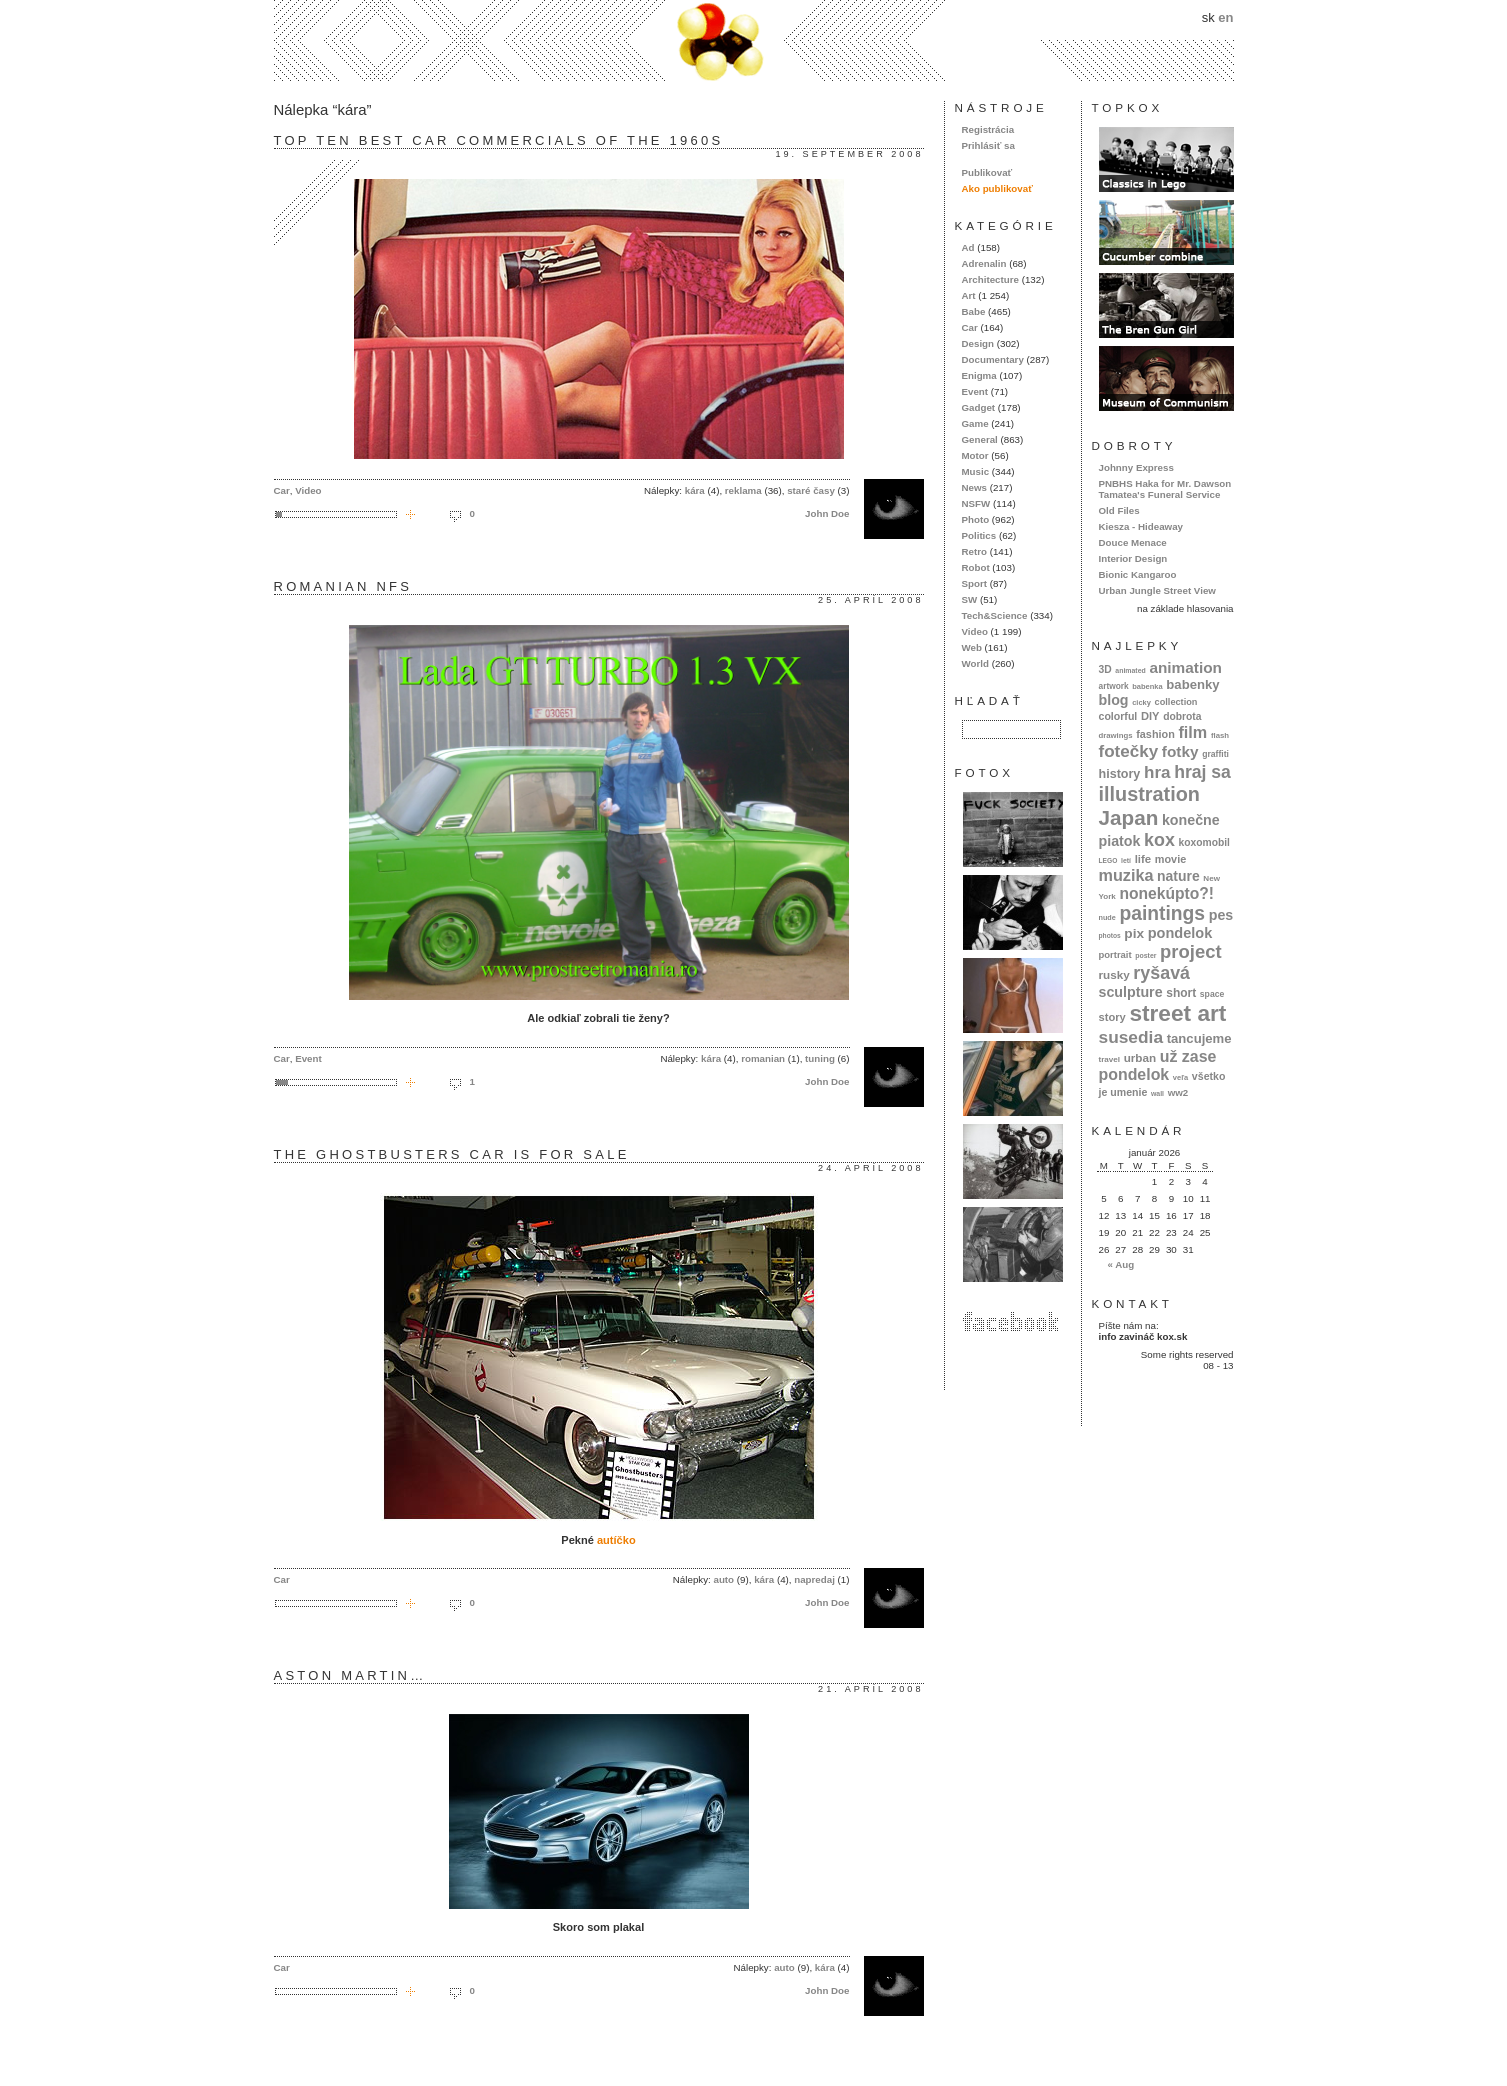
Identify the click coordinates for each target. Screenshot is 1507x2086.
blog (1114, 700)
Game (975, 423)
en (1225, 17)
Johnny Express (1136, 467)
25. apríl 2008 (870, 600)
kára (695, 490)
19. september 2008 (849, 154)
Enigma (979, 375)
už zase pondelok (1158, 1065)
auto (723, 1579)
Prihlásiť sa (988, 145)
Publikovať (987, 172)
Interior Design (1133, 558)
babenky (1192, 684)
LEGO (1108, 860)
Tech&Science (995, 615)
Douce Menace (1133, 542)
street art (1177, 1013)
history (1120, 774)
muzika (1126, 875)
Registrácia (988, 129)
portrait (1115, 954)
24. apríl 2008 (870, 1168)
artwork (1114, 686)
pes (1221, 915)
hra (1157, 772)
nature (1178, 876)
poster (1145, 955)
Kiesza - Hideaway (1141, 526)
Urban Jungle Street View (1157, 590)
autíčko (616, 1540)
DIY (1150, 716)
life (1143, 859)
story (1112, 1017)
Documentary (993, 359)
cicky (1141, 702)
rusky (1114, 974)
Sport (974, 583)
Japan (1129, 817)
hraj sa (1202, 772)
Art (969, 295)
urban (1140, 1057)
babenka (1147, 686)
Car (282, 490)
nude (1107, 917)
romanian (763, 1058)
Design (978, 343)
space (1212, 994)
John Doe (827, 513)
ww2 (1178, 1092)
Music (976, 471)
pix (1134, 933)
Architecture (990, 279)
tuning (820, 1058)
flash (1220, 735)
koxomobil (1204, 842)
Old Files (1119, 510)
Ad (968, 247)
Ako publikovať (997, 188)
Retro (974, 551)
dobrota (1182, 716)
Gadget (979, 407)
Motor (975, 455)
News (974, 487)
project (1190, 951)
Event (308, 1058)
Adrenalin (984, 263)
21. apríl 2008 (870, 1689)
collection (1176, 702)
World (975, 663)
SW (970, 599)
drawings (1116, 735)
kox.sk (754, 40)
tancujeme (1199, 1038)
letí (1126, 860)
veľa (1180, 1077)
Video (308, 490)
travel (1110, 1059)
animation (1185, 667)
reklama (743, 490)
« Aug (1120, 1264)
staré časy (811, 490)
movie (1170, 859)
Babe (974, 311)
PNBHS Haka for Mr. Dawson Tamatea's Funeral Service (1165, 489)
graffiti (1215, 754)
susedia (1131, 1037)
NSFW (976, 503)
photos (1110, 935)
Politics (979, 535)
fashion (1155, 734)
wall (1157, 1093)
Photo (976, 519)
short (1181, 993)
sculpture (1131, 992)
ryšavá (1161, 973)
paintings (1162, 913)
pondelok (1180, 933)
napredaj (814, 1579)
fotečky (1129, 751)
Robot (976, 567)
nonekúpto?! (1166, 893)
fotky (1180, 751)
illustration (1149, 794)
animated (1130, 670)
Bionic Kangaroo (1138, 574)
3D (1105, 669)
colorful (1118, 716)
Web (972, 647)
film (1192, 732)
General (980, 439)
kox (1159, 840)
